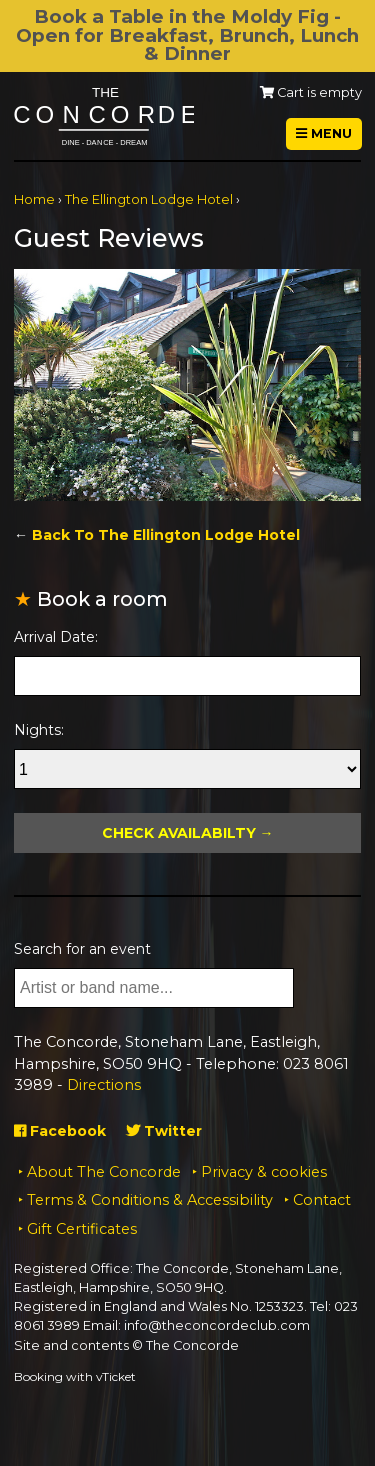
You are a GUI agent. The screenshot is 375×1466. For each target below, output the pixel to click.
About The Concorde (104, 1172)
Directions (104, 1085)
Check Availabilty (179, 833)
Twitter (164, 1131)
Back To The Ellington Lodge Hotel (166, 535)
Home (34, 199)
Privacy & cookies (264, 1172)
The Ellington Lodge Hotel (149, 199)
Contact (322, 1200)
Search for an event (82, 949)
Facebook (60, 1131)
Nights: (39, 730)
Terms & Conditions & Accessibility (150, 1200)
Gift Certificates (82, 1229)
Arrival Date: (56, 637)
